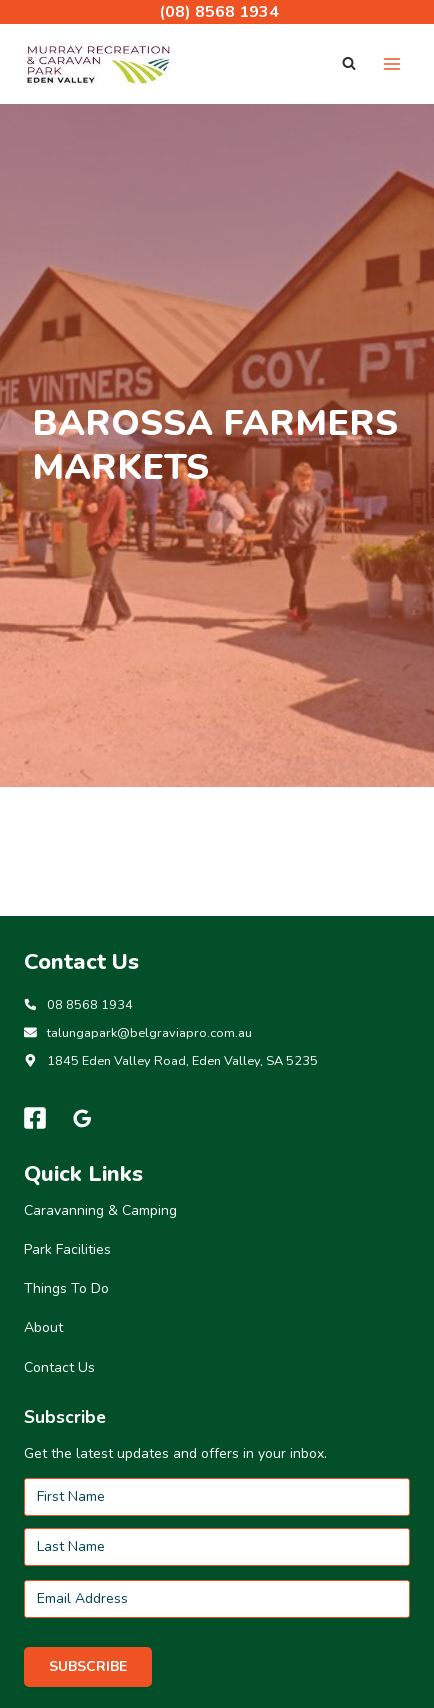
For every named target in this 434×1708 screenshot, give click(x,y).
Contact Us (59, 1367)
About (43, 1327)
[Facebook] (35, 1118)
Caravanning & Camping (100, 1210)
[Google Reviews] (83, 1118)
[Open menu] (391, 63)
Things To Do (66, 1288)
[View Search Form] (349, 64)
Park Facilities (67, 1249)
